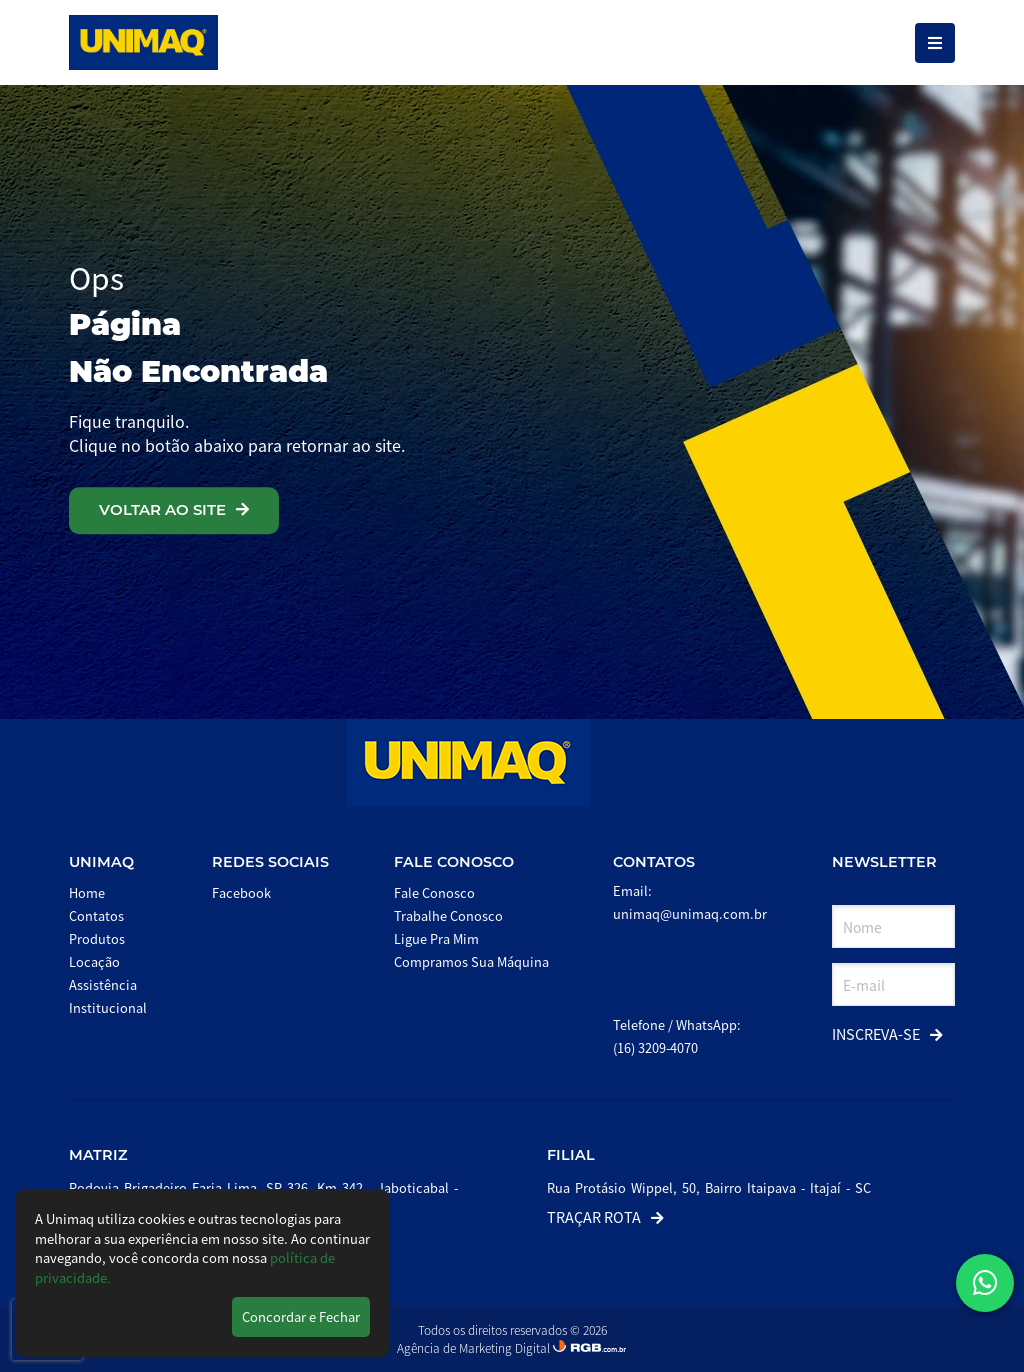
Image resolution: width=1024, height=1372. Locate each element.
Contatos (96, 915)
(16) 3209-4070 (655, 1047)
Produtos (97, 938)
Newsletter (884, 862)
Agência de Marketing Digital (475, 1347)
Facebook (241, 892)
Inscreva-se (887, 1033)
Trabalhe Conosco (448, 915)
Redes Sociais (270, 862)
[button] (985, 1283)
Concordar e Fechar (301, 1316)
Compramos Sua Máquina (471, 961)
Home (87, 892)
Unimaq (101, 862)
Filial (571, 1155)
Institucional (108, 1007)
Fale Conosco (454, 862)
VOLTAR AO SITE (174, 509)
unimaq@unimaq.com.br (690, 913)
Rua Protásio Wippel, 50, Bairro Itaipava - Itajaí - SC (709, 1187)
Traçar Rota (605, 1216)
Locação (94, 961)
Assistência (103, 984)
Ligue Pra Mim (436, 938)
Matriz (98, 1155)
